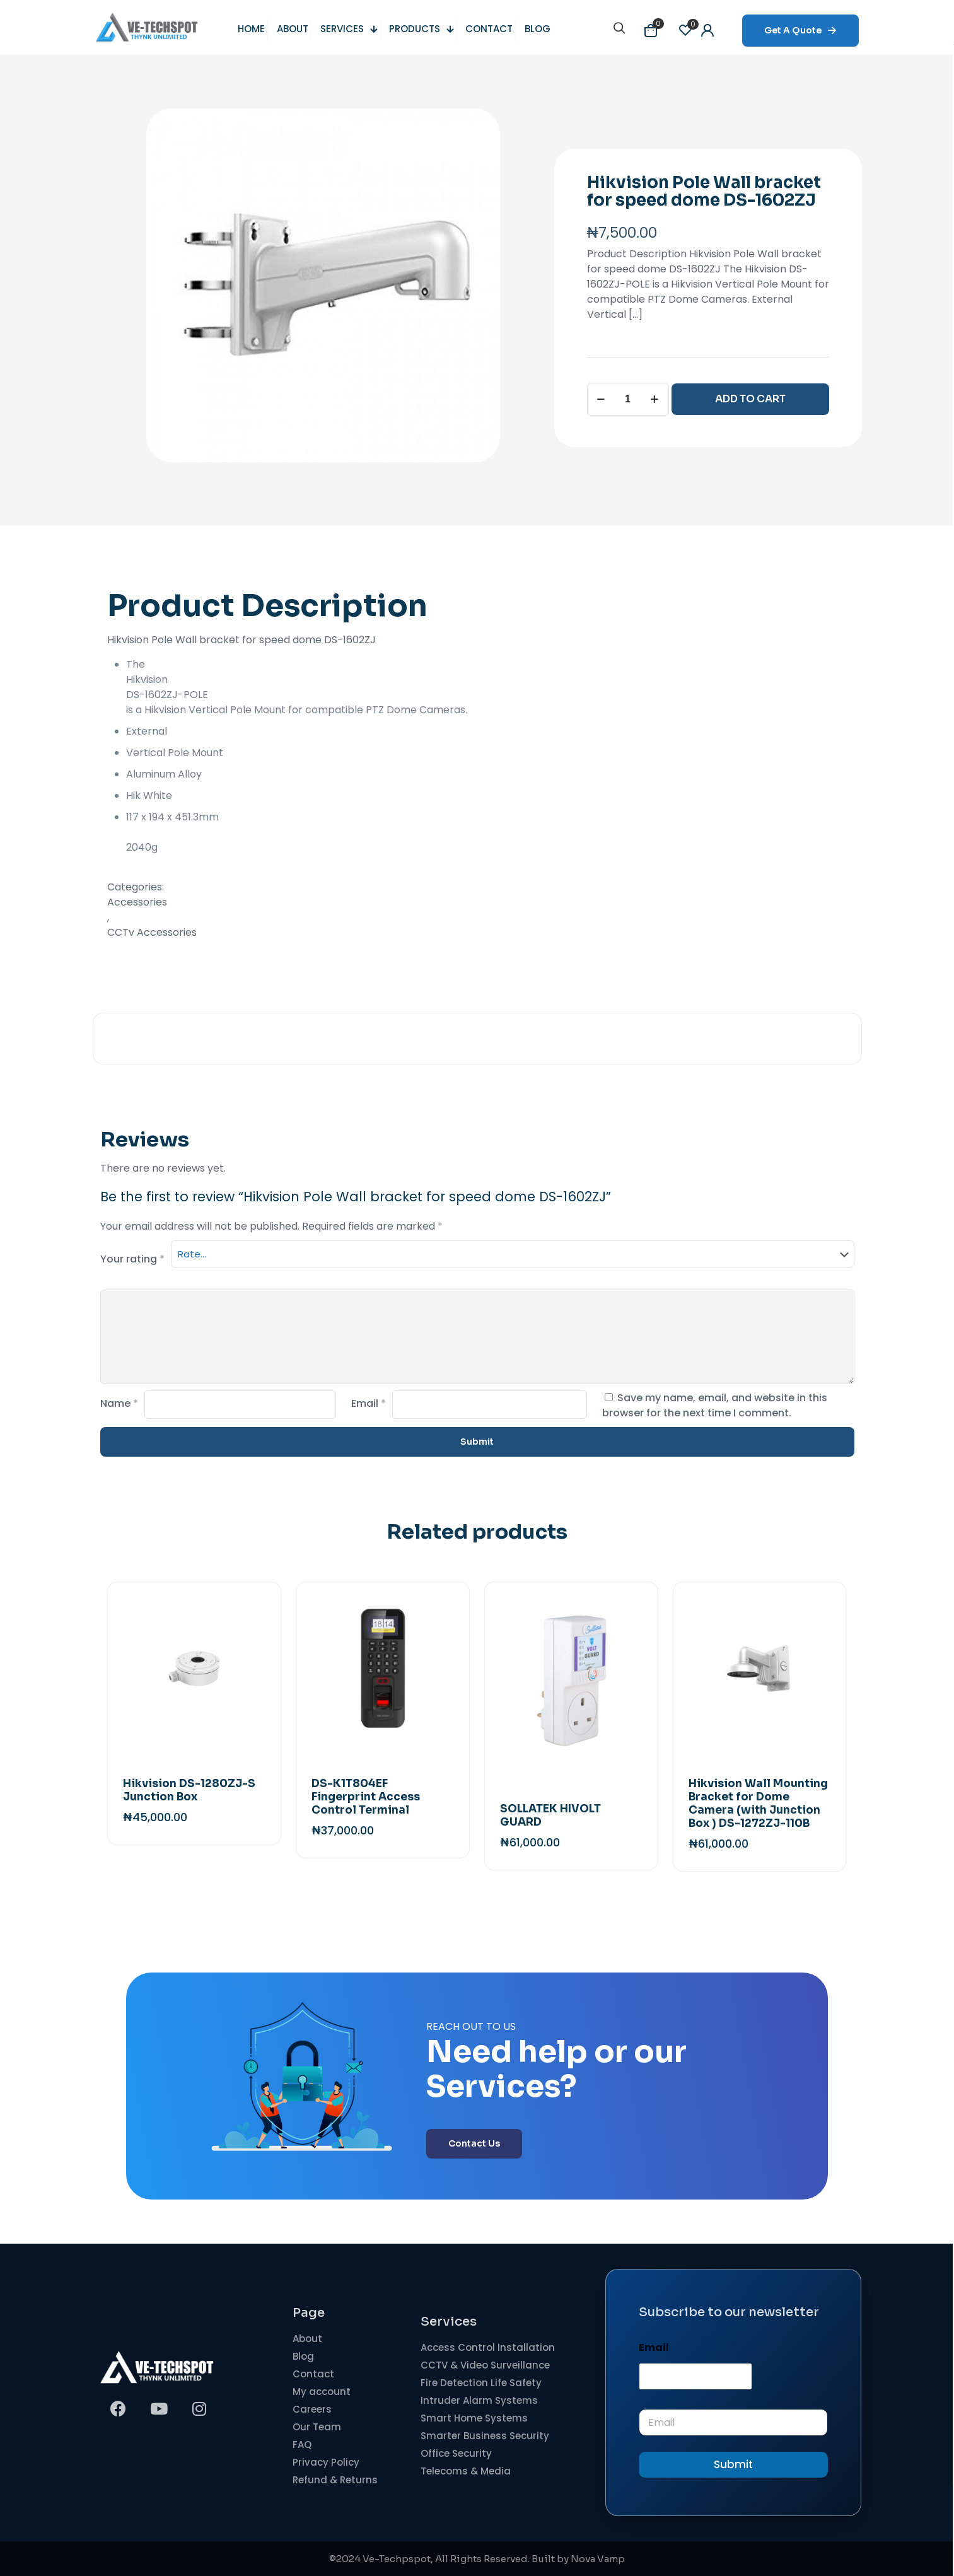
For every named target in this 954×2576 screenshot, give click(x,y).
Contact (313, 2374)
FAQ (302, 2444)
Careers (312, 2409)
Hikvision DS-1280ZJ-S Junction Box (189, 1790)
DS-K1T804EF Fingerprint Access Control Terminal (365, 1797)
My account (322, 2391)
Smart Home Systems (474, 2418)
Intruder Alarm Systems (479, 2400)
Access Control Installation (488, 2347)
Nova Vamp (598, 2559)
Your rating (132, 1259)
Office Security (456, 2453)
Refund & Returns (335, 2479)
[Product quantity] (628, 399)
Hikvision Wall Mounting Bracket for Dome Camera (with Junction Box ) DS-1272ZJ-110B (758, 1803)
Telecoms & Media (466, 2471)
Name (119, 1403)
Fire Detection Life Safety (481, 2382)
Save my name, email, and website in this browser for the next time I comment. (714, 1405)
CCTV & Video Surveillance (485, 2365)
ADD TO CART (750, 398)
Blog (303, 2356)
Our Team (317, 2426)
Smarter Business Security (485, 2435)
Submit (733, 2464)
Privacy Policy (326, 2462)
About (307, 2338)
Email (368, 1403)
